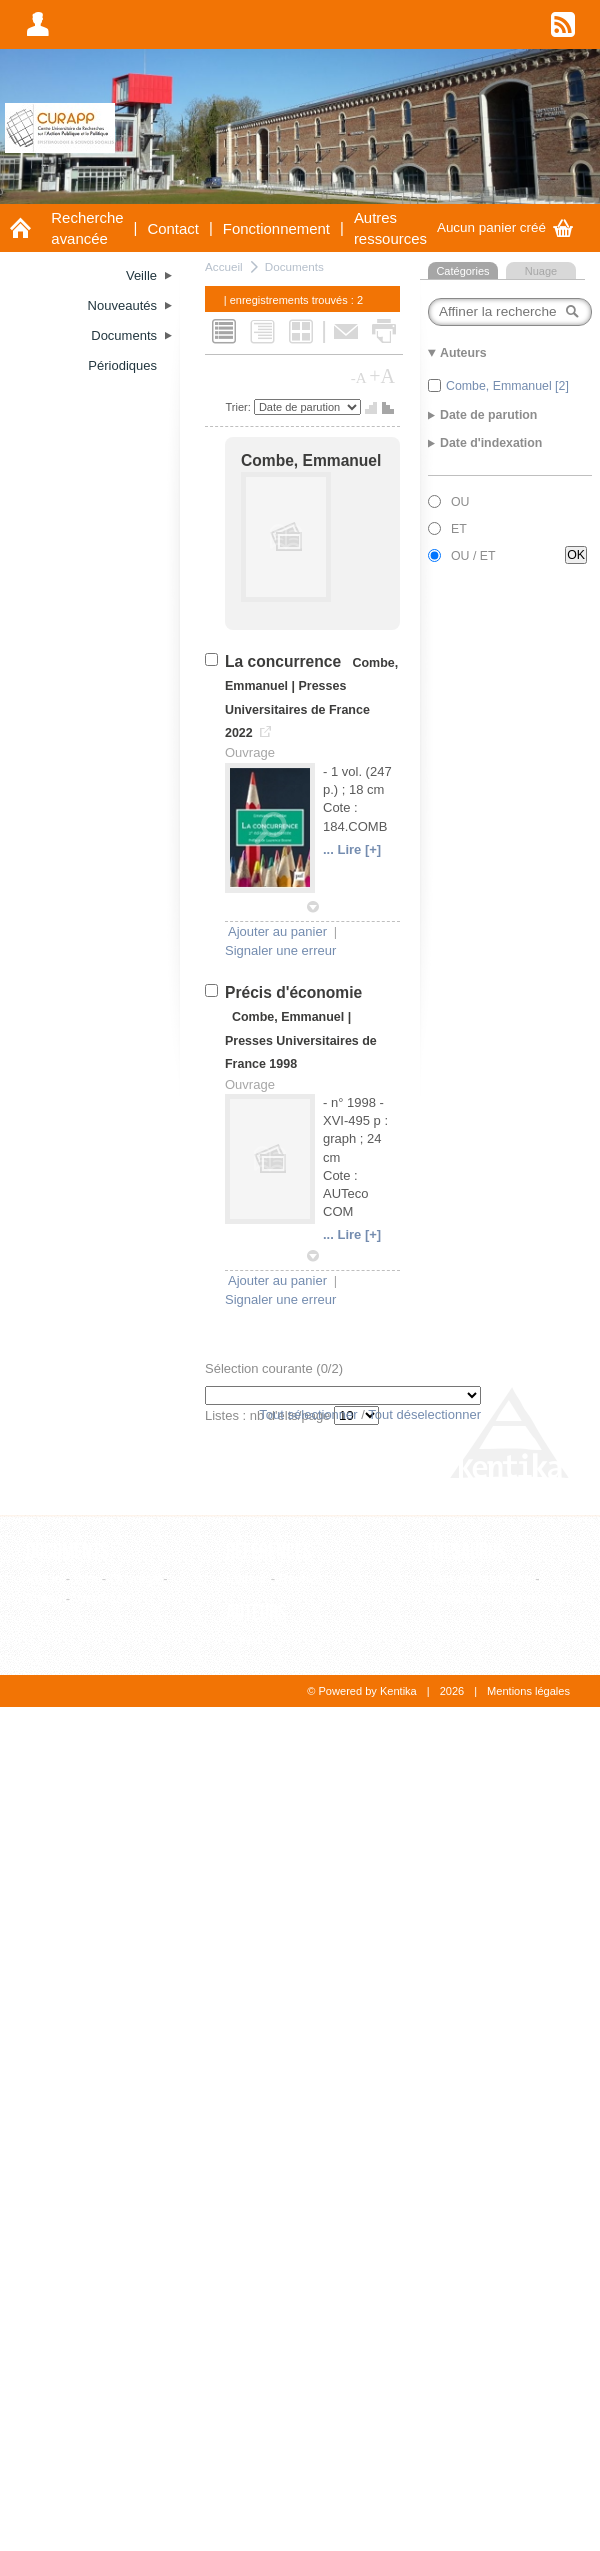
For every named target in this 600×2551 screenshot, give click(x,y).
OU (460, 502)
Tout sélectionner (308, 1414)
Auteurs (256, 1613)
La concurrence (285, 661)
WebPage (102, 1598)
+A (382, 376)
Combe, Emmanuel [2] (507, 386)
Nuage (541, 271)
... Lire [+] (352, 849)
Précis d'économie (293, 992)
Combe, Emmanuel (311, 460)
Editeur (246, 1578)
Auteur (245, 1639)
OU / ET (473, 556)
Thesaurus (466, 1552)
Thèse (44, 1598)
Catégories (462, 271)
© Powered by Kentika (361, 1691)
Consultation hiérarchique (499, 1598)
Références (269, 1552)
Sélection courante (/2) (274, 1368)
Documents (294, 266)
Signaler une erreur (280, 950)
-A (359, 378)
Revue (298, 1578)
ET (459, 529)
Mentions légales (528, 1691)
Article (44, 1578)
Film (86, 1578)
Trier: (240, 407)
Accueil (224, 266)
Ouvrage (135, 1578)
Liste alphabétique (479, 1578)
